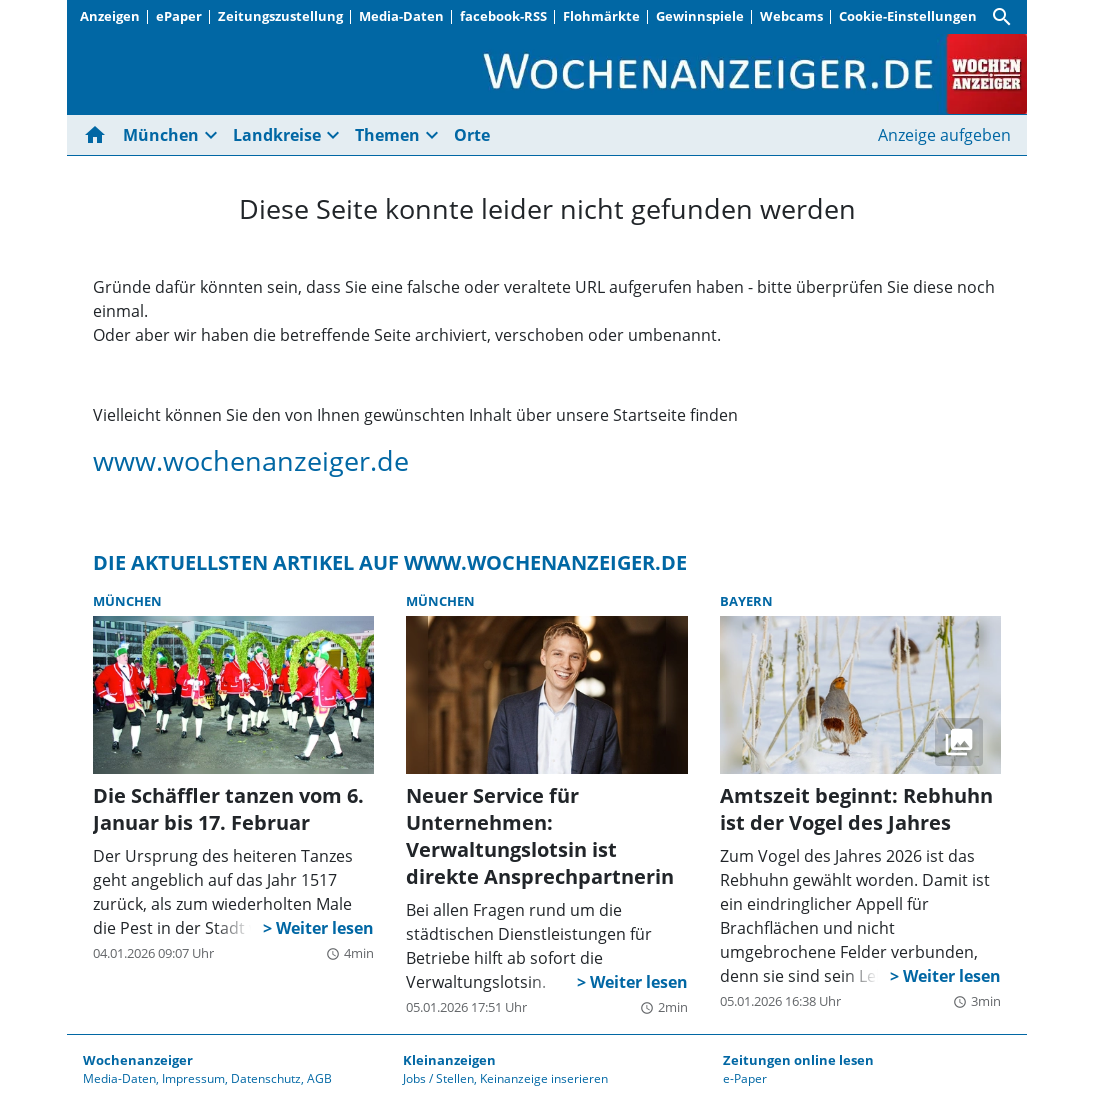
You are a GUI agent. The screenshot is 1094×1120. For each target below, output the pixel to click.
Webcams (791, 16)
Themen (387, 135)
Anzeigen (110, 16)
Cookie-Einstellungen (908, 16)
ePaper (179, 16)
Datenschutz (266, 1078)
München (161, 135)
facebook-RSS (503, 16)
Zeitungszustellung (280, 16)
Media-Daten (401, 16)
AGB (319, 1078)
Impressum (193, 1078)
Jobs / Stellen (438, 1078)
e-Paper (745, 1078)
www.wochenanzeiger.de (251, 460)
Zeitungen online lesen (798, 1060)
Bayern (746, 601)
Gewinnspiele (700, 16)
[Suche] (1002, 17)
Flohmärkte (601, 16)
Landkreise (277, 135)
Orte (472, 135)
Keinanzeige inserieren (544, 1078)
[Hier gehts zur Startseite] (99, 135)
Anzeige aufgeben (944, 135)
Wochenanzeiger (138, 1060)
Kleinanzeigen (449, 1060)
